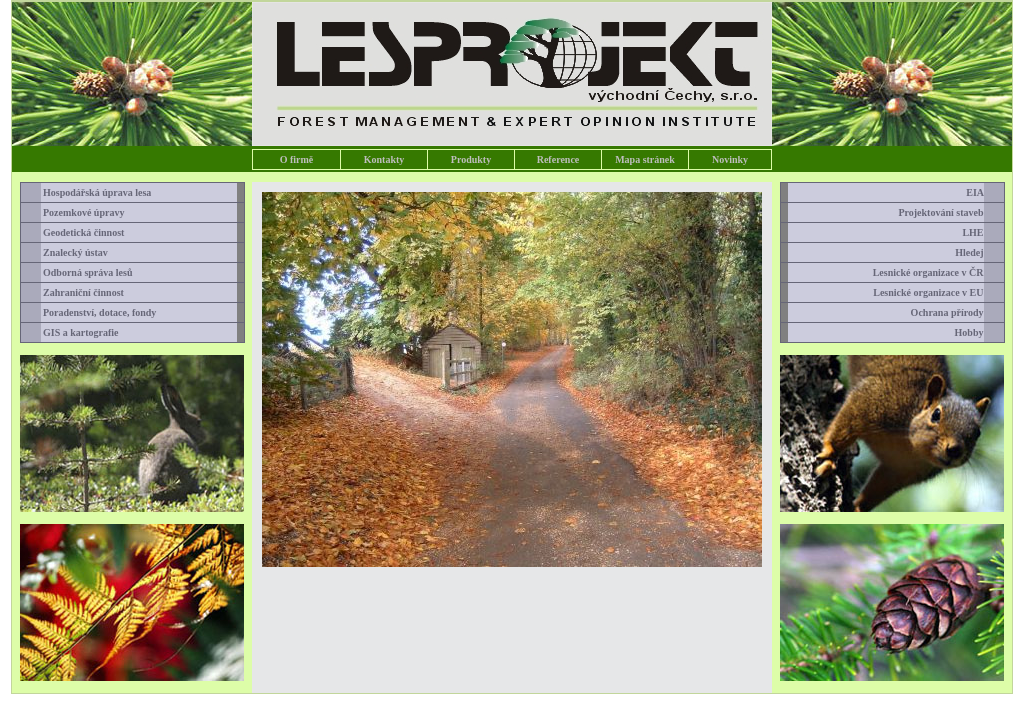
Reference (558, 159)
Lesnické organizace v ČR (936, 272)
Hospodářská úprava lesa (91, 192)
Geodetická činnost (78, 232)
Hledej (976, 252)
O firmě (297, 159)
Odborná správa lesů (82, 272)
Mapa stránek (645, 159)
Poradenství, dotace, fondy (94, 312)
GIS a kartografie (75, 332)
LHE (980, 232)
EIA (982, 192)
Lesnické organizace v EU (935, 292)
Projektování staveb (948, 212)
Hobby (977, 332)
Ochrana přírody (955, 312)
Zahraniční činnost (77, 292)
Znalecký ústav (69, 252)
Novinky (730, 159)
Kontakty (384, 159)
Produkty (471, 159)
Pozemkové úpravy (78, 212)
